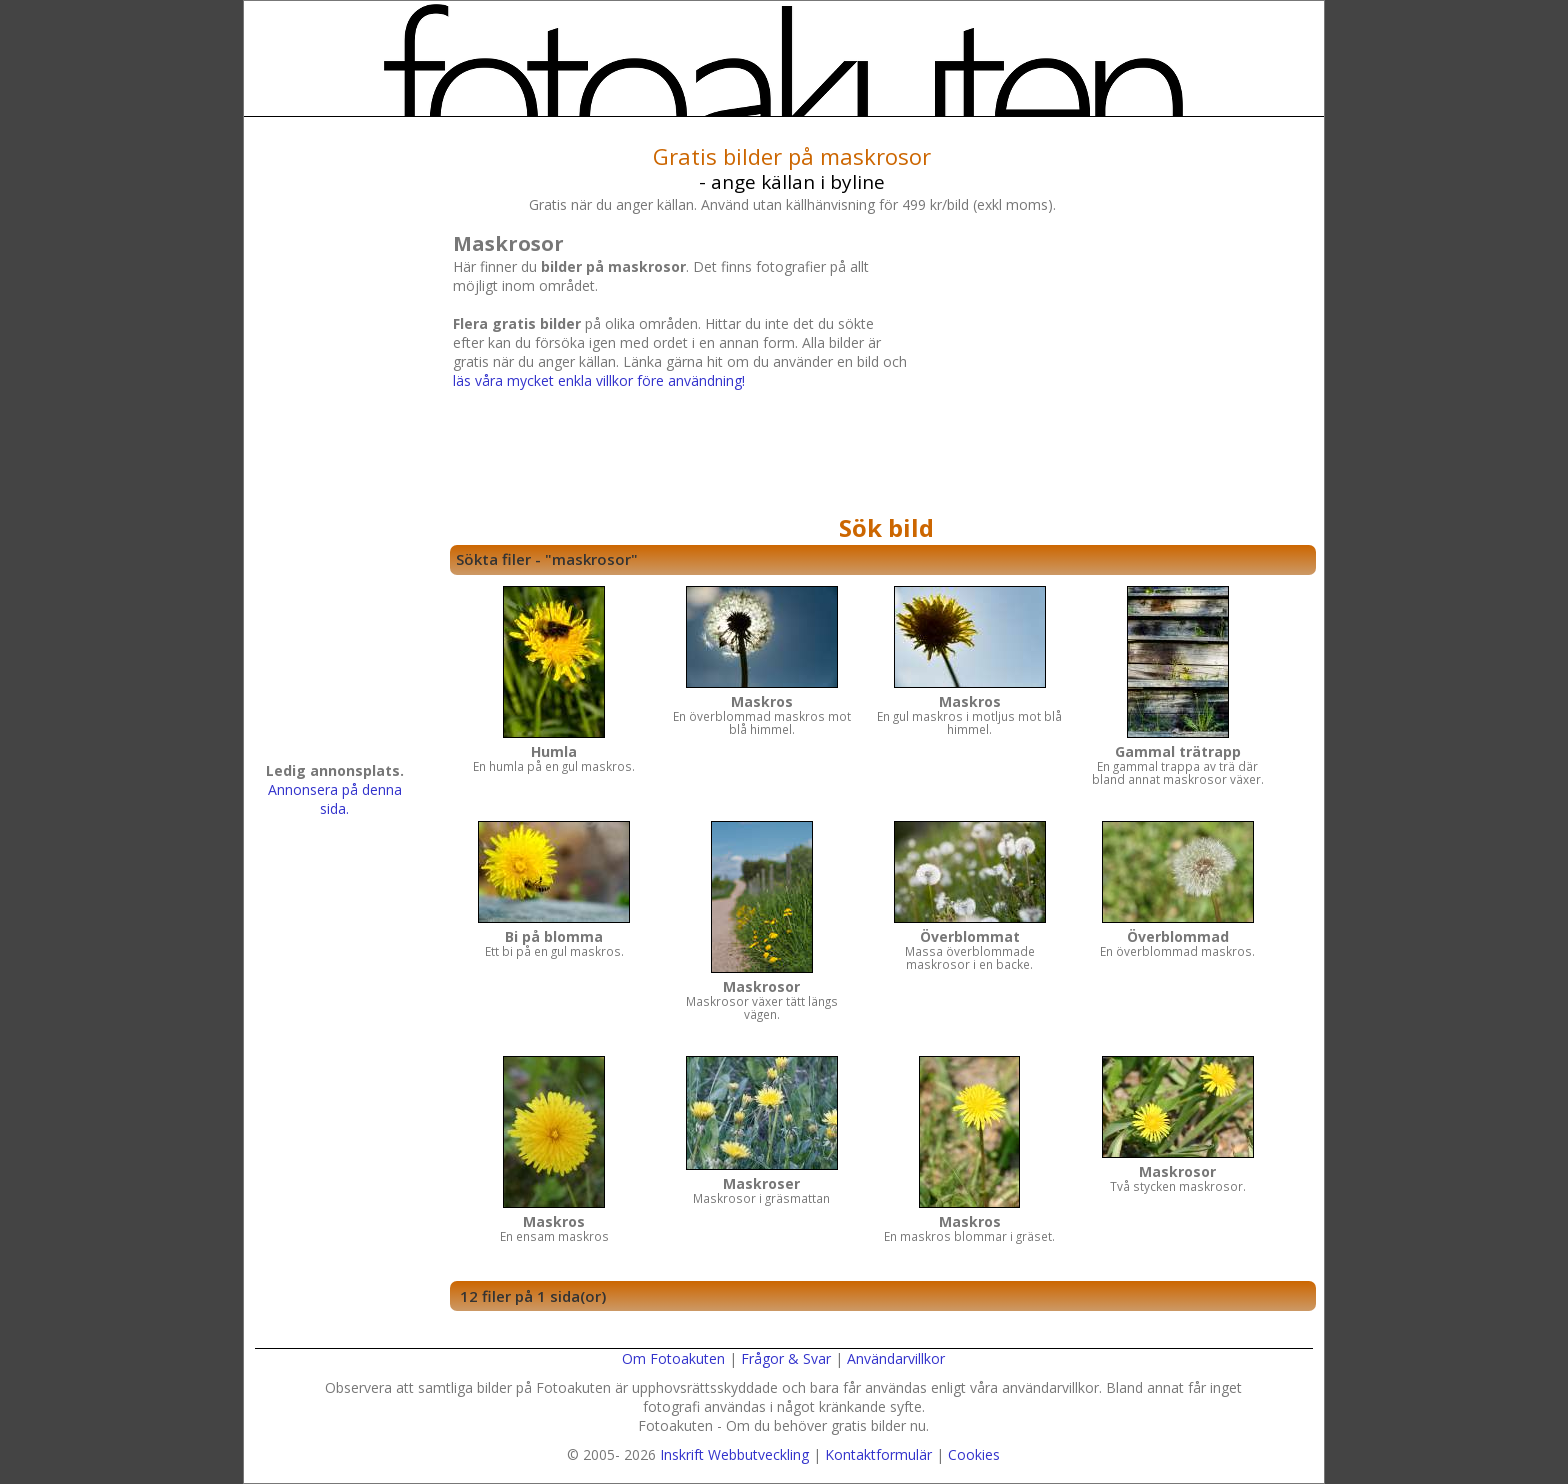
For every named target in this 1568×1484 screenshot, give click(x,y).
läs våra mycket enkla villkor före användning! (599, 380)
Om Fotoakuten (673, 1358)
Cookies (974, 1454)
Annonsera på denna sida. (335, 799)
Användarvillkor (896, 1358)
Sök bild (886, 527)
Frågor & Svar (786, 1358)
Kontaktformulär (878, 1454)
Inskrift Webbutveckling (734, 1454)
